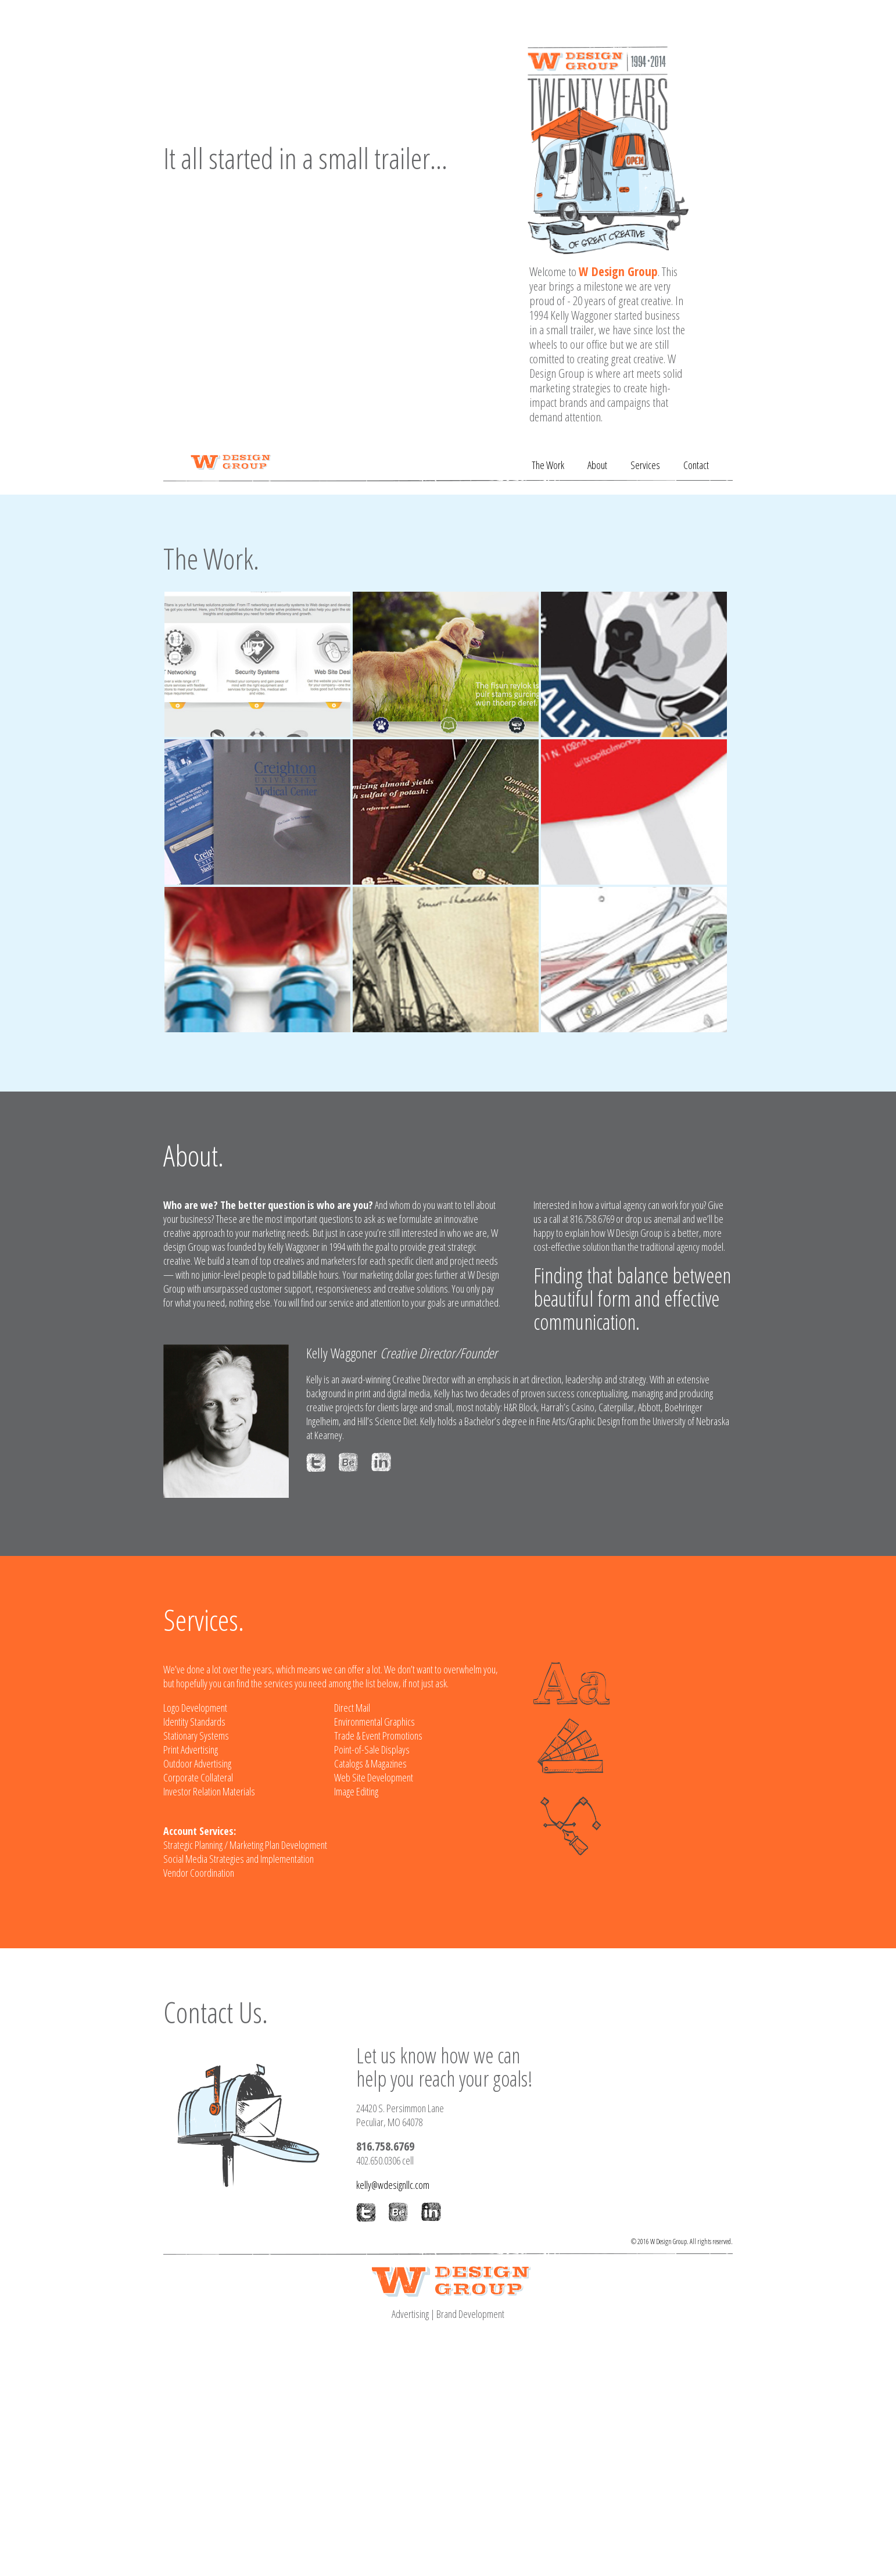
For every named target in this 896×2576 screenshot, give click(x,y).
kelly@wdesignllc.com (392, 2185)
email (671, 1219)
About (597, 465)
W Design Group (618, 271)
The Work (548, 465)
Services (645, 465)
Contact (696, 465)
